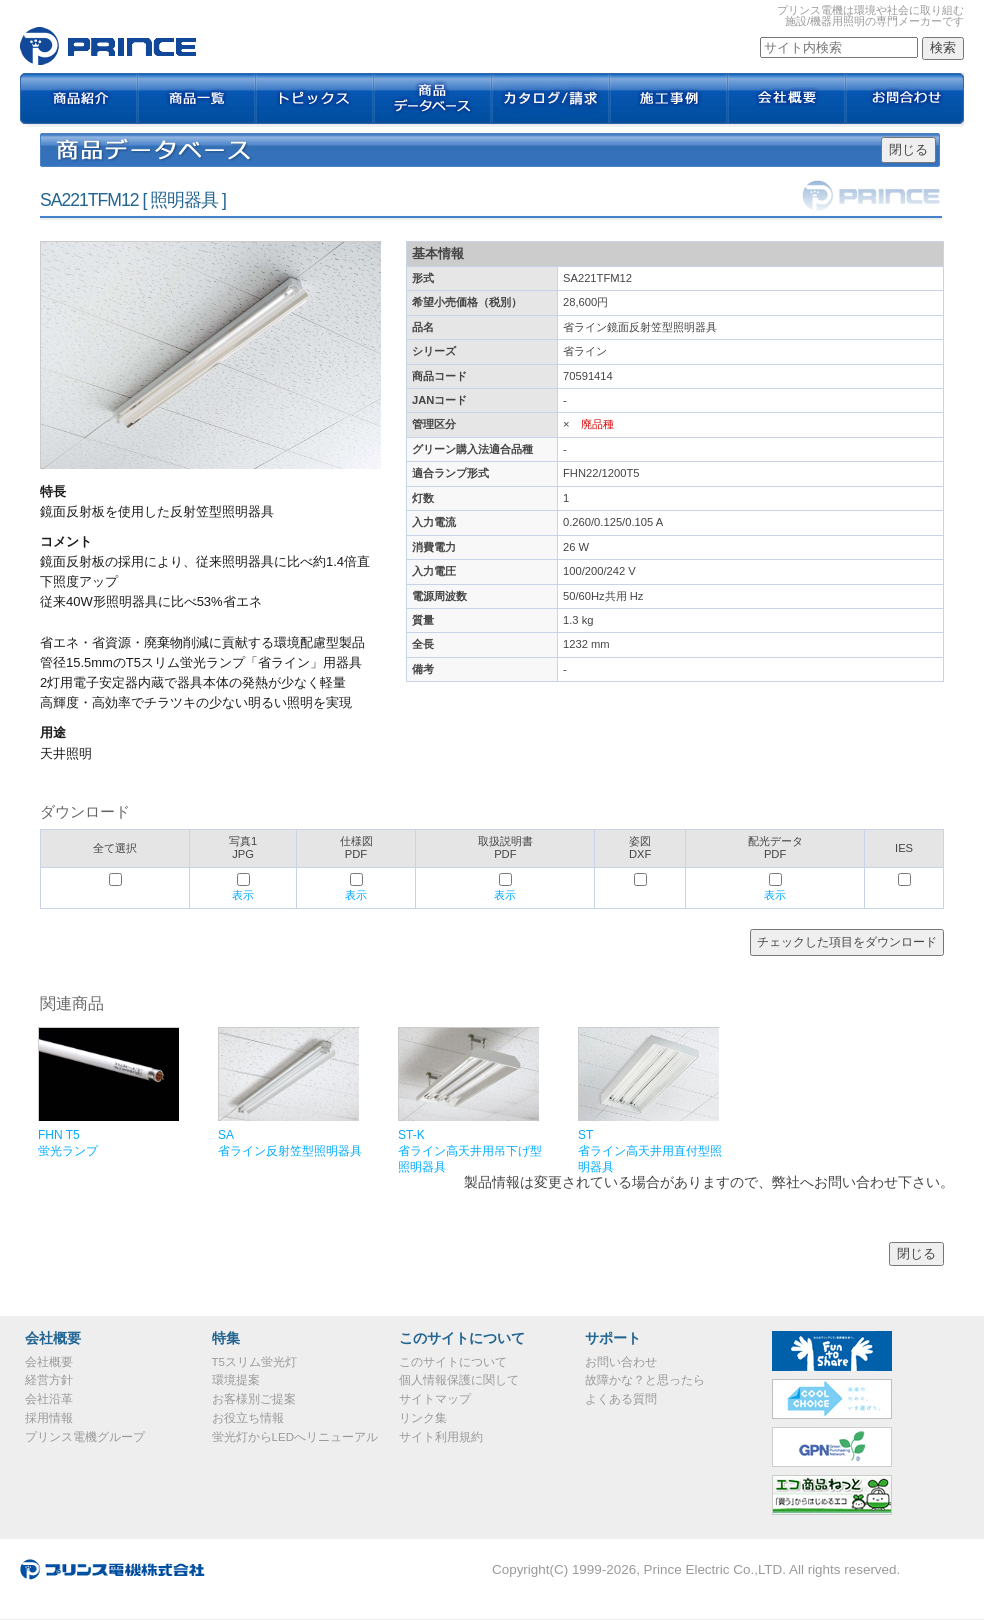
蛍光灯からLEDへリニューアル (295, 1437)
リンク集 (423, 1418)
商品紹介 (79, 100)
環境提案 (236, 1380)
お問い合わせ (621, 1362)
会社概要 (787, 100)
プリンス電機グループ (85, 1437)
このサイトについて (453, 1362)
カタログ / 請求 (551, 100)
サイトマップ (435, 1399)
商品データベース (433, 100)
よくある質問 (621, 1399)
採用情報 (49, 1418)
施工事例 (669, 100)
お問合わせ (905, 100)
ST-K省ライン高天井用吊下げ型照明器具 (470, 1151)
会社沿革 (49, 1399)
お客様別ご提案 (254, 1399)
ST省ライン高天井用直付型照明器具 (650, 1151)
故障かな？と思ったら (645, 1380)
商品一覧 (197, 100)
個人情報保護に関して (459, 1380)
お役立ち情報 (248, 1418)
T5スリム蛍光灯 (254, 1362)
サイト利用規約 (441, 1437)
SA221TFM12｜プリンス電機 (108, 46)
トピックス (315, 100)
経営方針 (49, 1380)
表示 (243, 895)
